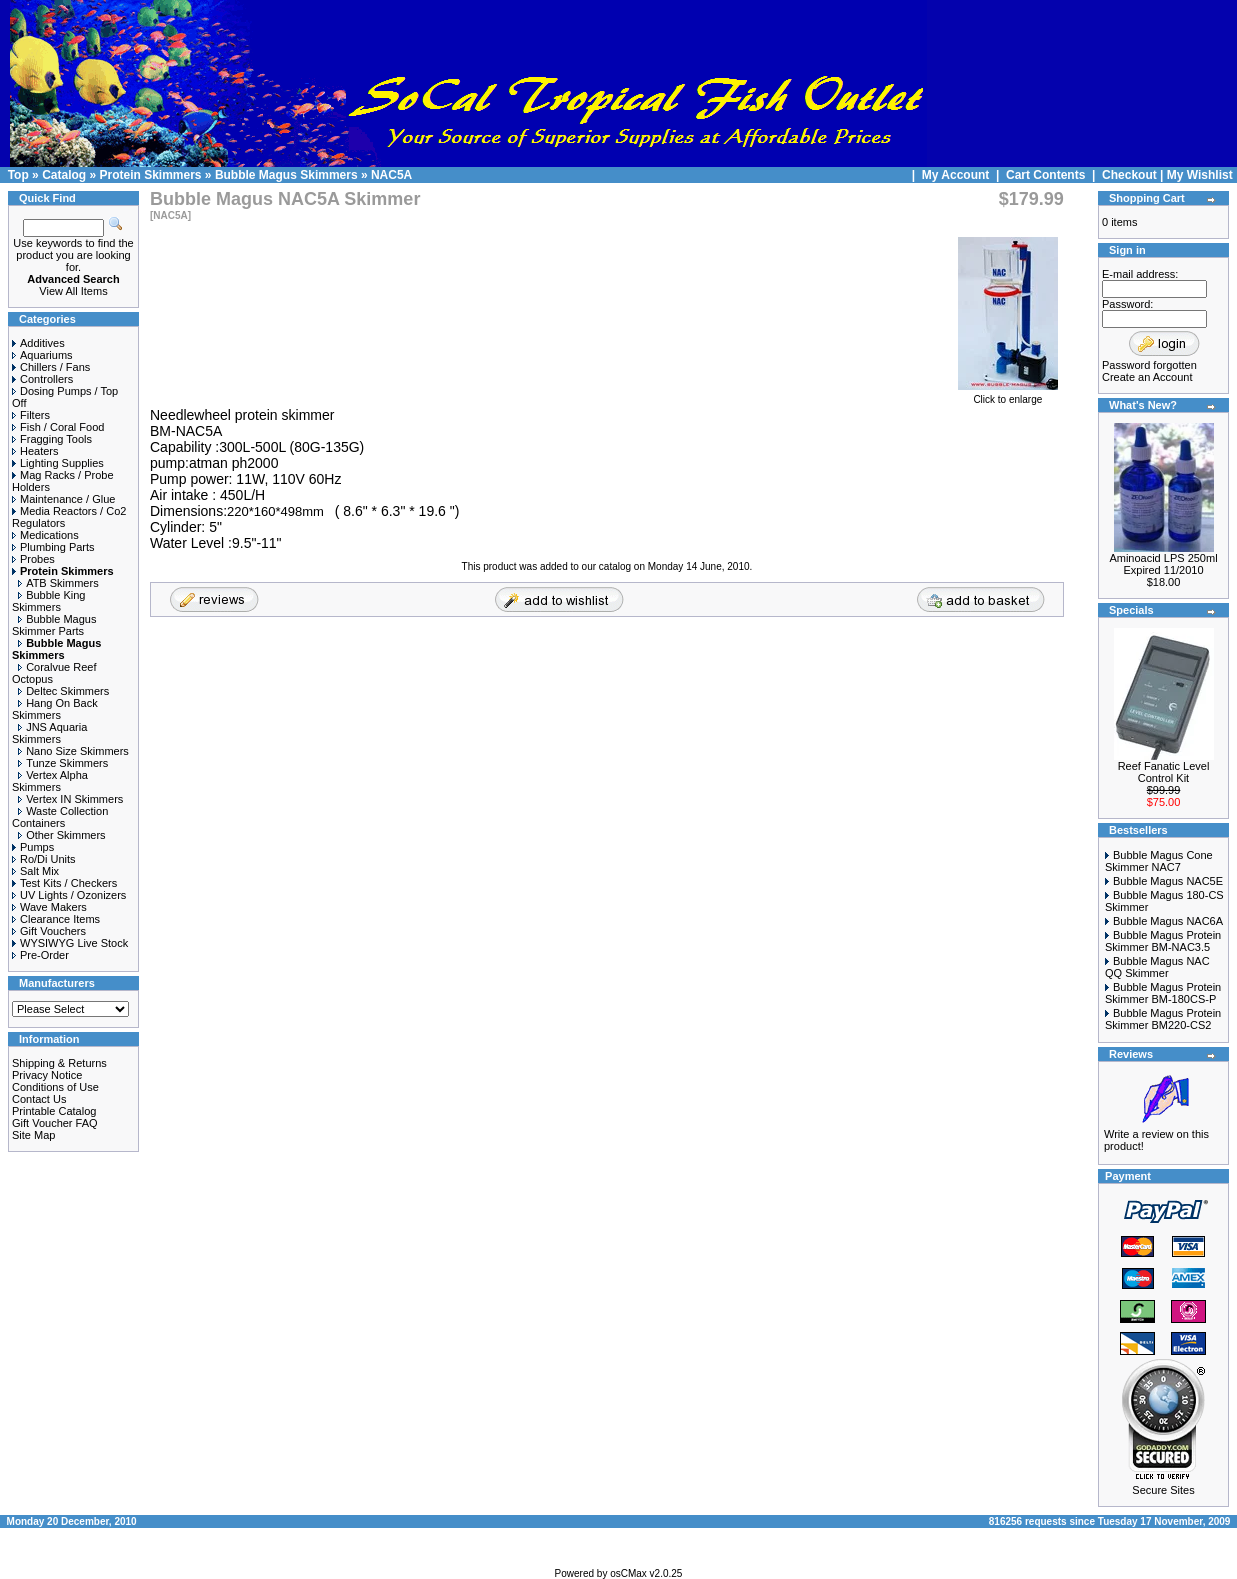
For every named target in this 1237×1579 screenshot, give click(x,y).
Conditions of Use (55, 1087)
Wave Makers (49, 907)
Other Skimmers (61, 835)
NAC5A (391, 175)
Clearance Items (56, 919)
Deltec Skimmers (63, 691)
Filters (31, 415)
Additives (38, 343)
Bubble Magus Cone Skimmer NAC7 (1159, 861)
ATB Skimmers (58, 583)
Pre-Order (40, 955)
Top (18, 175)
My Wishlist (1200, 175)
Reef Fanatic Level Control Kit (1164, 772)
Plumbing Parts (53, 547)
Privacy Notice (47, 1075)
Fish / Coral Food (58, 427)
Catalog (64, 175)
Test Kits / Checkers (64, 883)
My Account (957, 175)
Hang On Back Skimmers (55, 709)
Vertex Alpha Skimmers (50, 781)
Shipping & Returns (59, 1063)
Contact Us (39, 1099)
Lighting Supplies (58, 463)
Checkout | (1134, 175)
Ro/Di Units (44, 859)
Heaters (35, 451)
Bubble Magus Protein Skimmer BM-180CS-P (1163, 993)
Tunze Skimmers (63, 763)
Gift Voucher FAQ (55, 1123)
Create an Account (1147, 377)
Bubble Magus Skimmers (286, 175)
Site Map (33, 1135)
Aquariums (42, 355)
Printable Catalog (54, 1111)
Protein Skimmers (150, 175)
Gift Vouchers (49, 931)
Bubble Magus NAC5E (1168, 881)
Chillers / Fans (51, 367)
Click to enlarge (1008, 395)
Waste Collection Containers (60, 817)
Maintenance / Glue (63, 499)
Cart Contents (1045, 175)
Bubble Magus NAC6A (1168, 921)
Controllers (42, 379)
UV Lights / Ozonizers (69, 895)
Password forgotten (1149, 365)
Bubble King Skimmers (48, 601)
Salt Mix (35, 871)
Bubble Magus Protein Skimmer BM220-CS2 (1163, 1019)
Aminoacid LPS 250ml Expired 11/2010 (1163, 564)
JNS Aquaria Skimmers (49, 733)
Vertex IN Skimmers (70, 799)
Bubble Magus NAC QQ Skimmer (1157, 967)
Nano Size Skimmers (73, 751)
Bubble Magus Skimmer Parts (54, 625)
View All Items (73, 291)
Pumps (33, 847)
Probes (33, 559)
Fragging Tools (52, 439)
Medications (45, 535)
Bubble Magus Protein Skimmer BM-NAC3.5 (1163, 941)
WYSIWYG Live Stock (70, 943)
